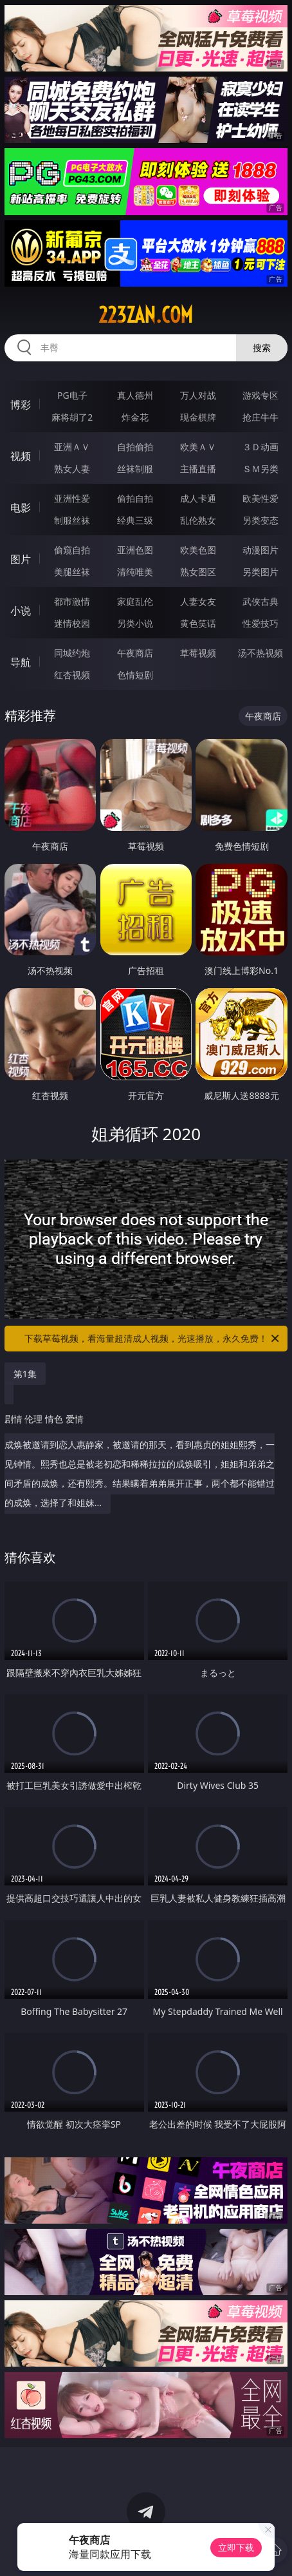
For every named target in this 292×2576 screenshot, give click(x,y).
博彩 (20, 404)
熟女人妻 (72, 469)
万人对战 (198, 395)
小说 (20, 611)
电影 (20, 508)
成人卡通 (198, 498)
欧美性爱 (260, 498)
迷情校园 (72, 623)
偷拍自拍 (135, 498)
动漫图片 (260, 550)
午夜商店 (135, 653)
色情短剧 (135, 675)
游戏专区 (260, 395)
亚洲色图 (135, 550)
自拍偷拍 (135, 447)
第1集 (25, 1374)
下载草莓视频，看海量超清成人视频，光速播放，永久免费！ (152, 1338)
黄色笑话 (198, 623)
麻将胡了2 (72, 417)
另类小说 (135, 623)
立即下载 (236, 2547)
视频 (20, 456)
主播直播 (198, 469)
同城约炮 (72, 653)
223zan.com (145, 315)
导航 (20, 662)
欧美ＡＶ (198, 447)
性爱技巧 (260, 623)
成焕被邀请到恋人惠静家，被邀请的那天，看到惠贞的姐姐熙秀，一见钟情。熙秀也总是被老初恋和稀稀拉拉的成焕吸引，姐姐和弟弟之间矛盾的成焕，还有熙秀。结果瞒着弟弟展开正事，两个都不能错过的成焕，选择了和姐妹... (143, 1456)
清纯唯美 (135, 572)
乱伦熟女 (198, 520)
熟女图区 (198, 572)
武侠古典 (260, 601)
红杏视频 (72, 675)
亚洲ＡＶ (72, 447)
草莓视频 (198, 653)
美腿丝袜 (72, 572)
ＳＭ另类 (260, 469)
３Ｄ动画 (260, 447)
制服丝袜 (72, 520)
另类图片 (260, 572)
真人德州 (135, 395)
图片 (20, 559)
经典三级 (135, 520)
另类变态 (260, 520)
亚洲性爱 (72, 498)
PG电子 (72, 395)
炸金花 (135, 417)
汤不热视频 (260, 653)
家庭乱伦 (135, 601)
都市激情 (72, 601)
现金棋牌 (198, 417)
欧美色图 (198, 550)
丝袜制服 (135, 469)
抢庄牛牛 (260, 417)
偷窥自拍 (72, 550)
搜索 (262, 347)
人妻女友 (198, 601)
